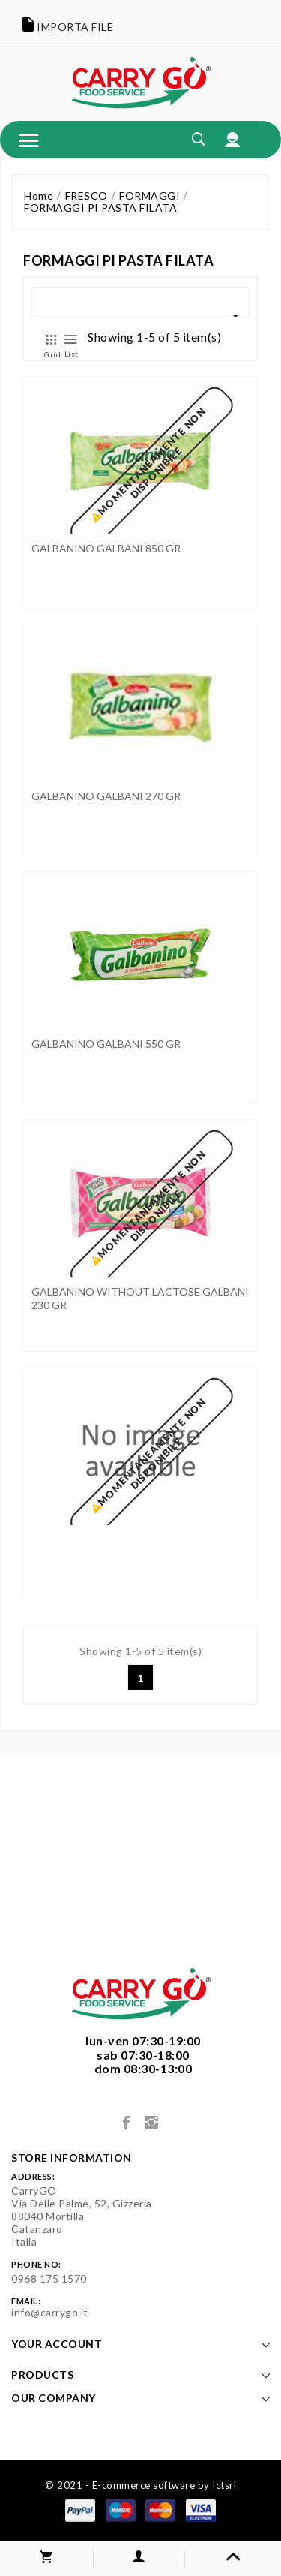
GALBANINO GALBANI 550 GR (106, 1043)
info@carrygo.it (49, 2312)
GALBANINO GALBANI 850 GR (106, 548)
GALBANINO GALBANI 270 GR (106, 796)
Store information (71, 2157)
